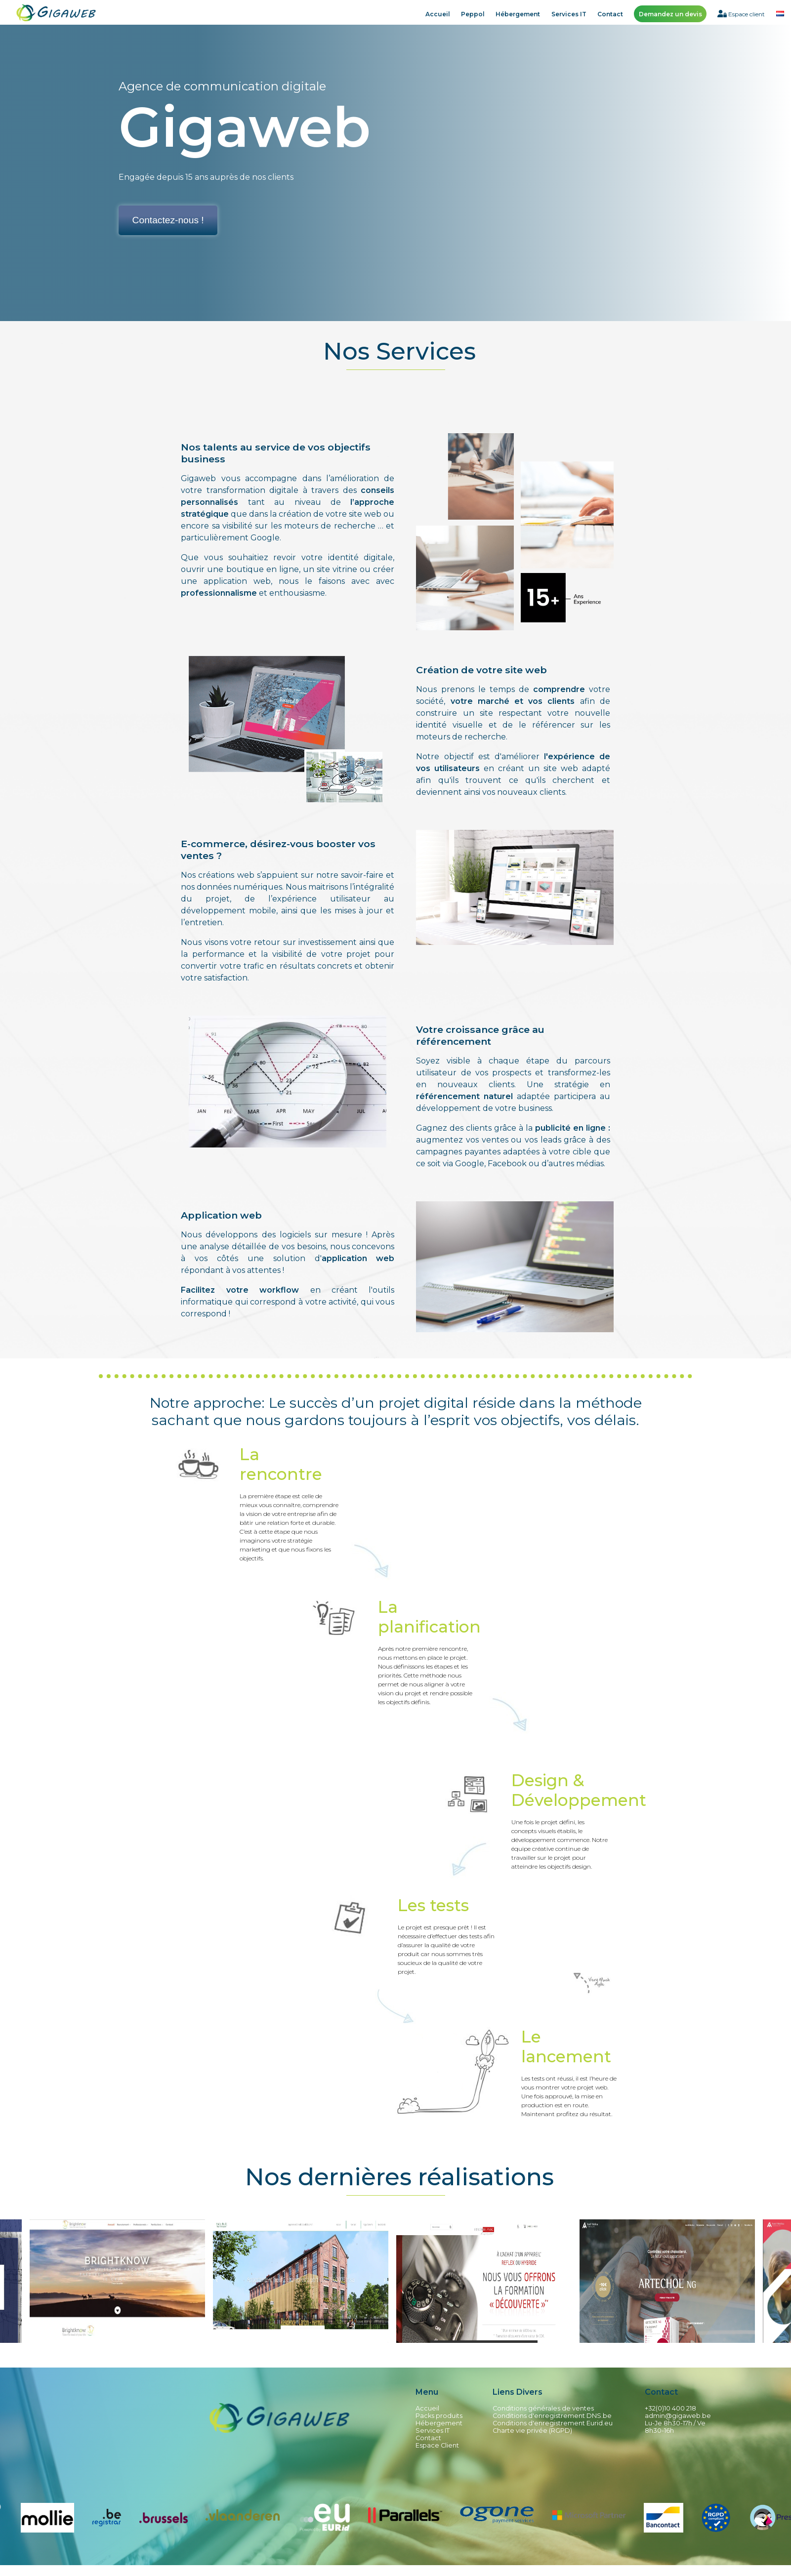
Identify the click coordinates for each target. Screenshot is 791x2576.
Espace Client (437, 2445)
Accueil (437, 14)
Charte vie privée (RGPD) (532, 2430)
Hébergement (518, 14)
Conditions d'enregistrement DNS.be (552, 2415)
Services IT (568, 14)
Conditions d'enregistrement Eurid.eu (553, 2423)
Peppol (473, 14)
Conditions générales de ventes (543, 2408)
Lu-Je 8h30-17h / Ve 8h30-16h (675, 2426)
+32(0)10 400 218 (670, 2408)
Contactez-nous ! (168, 220)
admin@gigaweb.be (678, 2415)
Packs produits (439, 2415)
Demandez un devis (670, 14)
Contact (610, 14)
